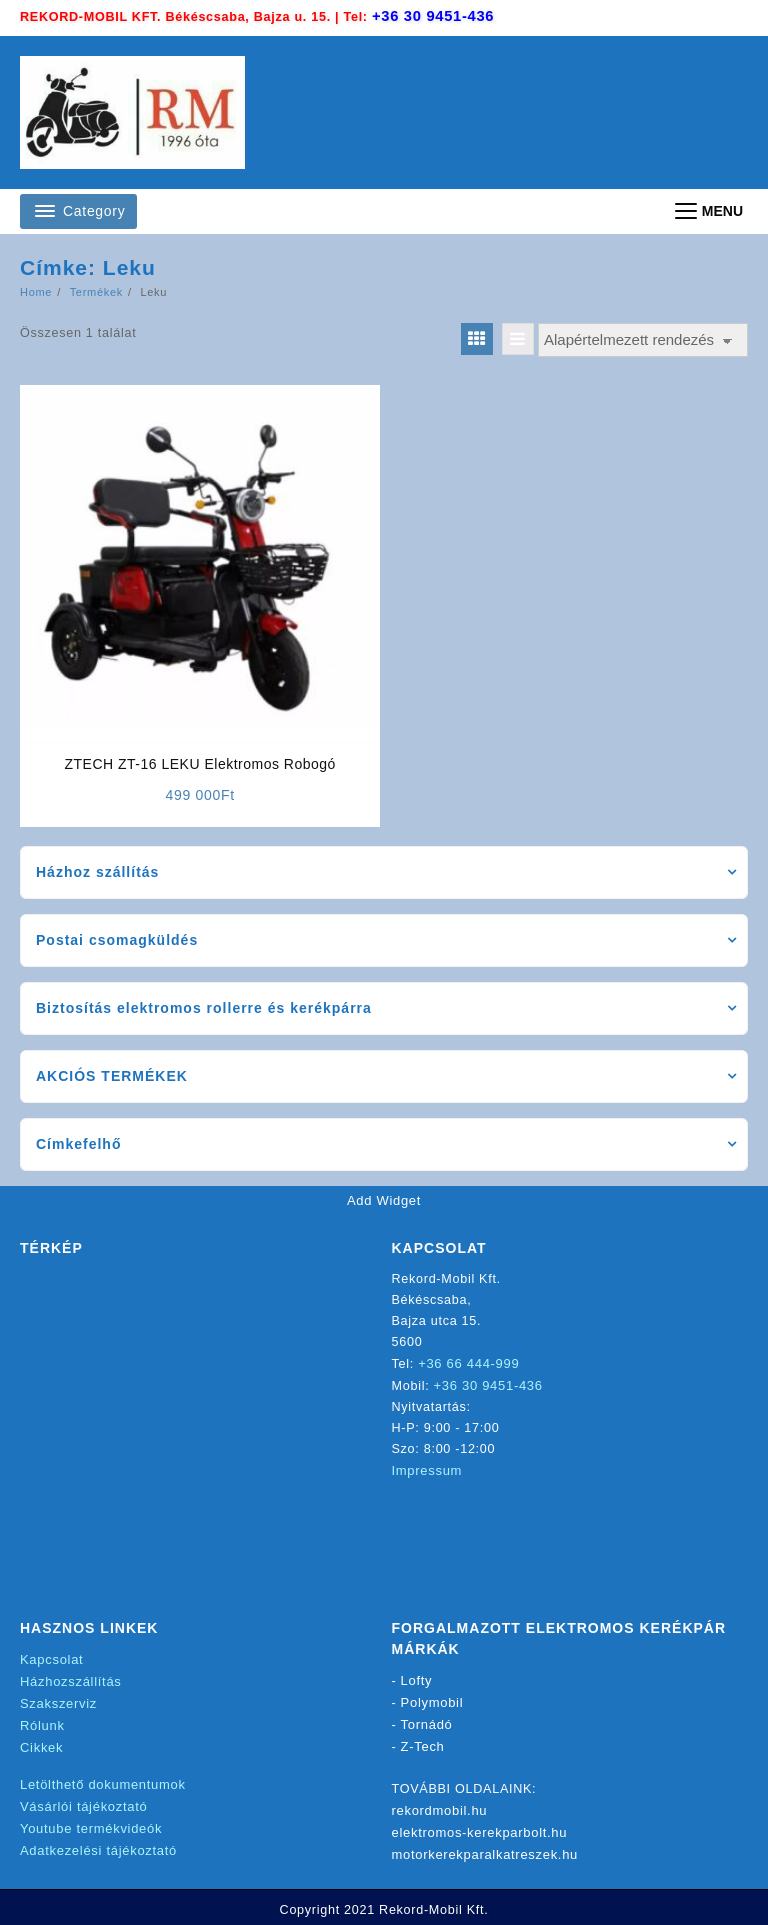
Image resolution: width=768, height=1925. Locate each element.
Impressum (427, 1470)
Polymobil (432, 1704)
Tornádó (427, 1725)
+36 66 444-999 (469, 1365)
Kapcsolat (51, 1662)
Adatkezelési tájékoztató (98, 1845)
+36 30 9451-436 (436, 17)
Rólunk (42, 1725)
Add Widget (384, 1202)
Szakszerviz (58, 1704)
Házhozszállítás (71, 1683)
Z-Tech (423, 1746)
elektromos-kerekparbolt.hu (480, 1830)
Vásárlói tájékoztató (83, 1803)
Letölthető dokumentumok (103, 1782)
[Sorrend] (643, 341)
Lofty (417, 1683)
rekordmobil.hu (440, 1809)
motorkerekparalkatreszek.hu (485, 1851)
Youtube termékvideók (91, 1824)
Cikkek (41, 1746)
